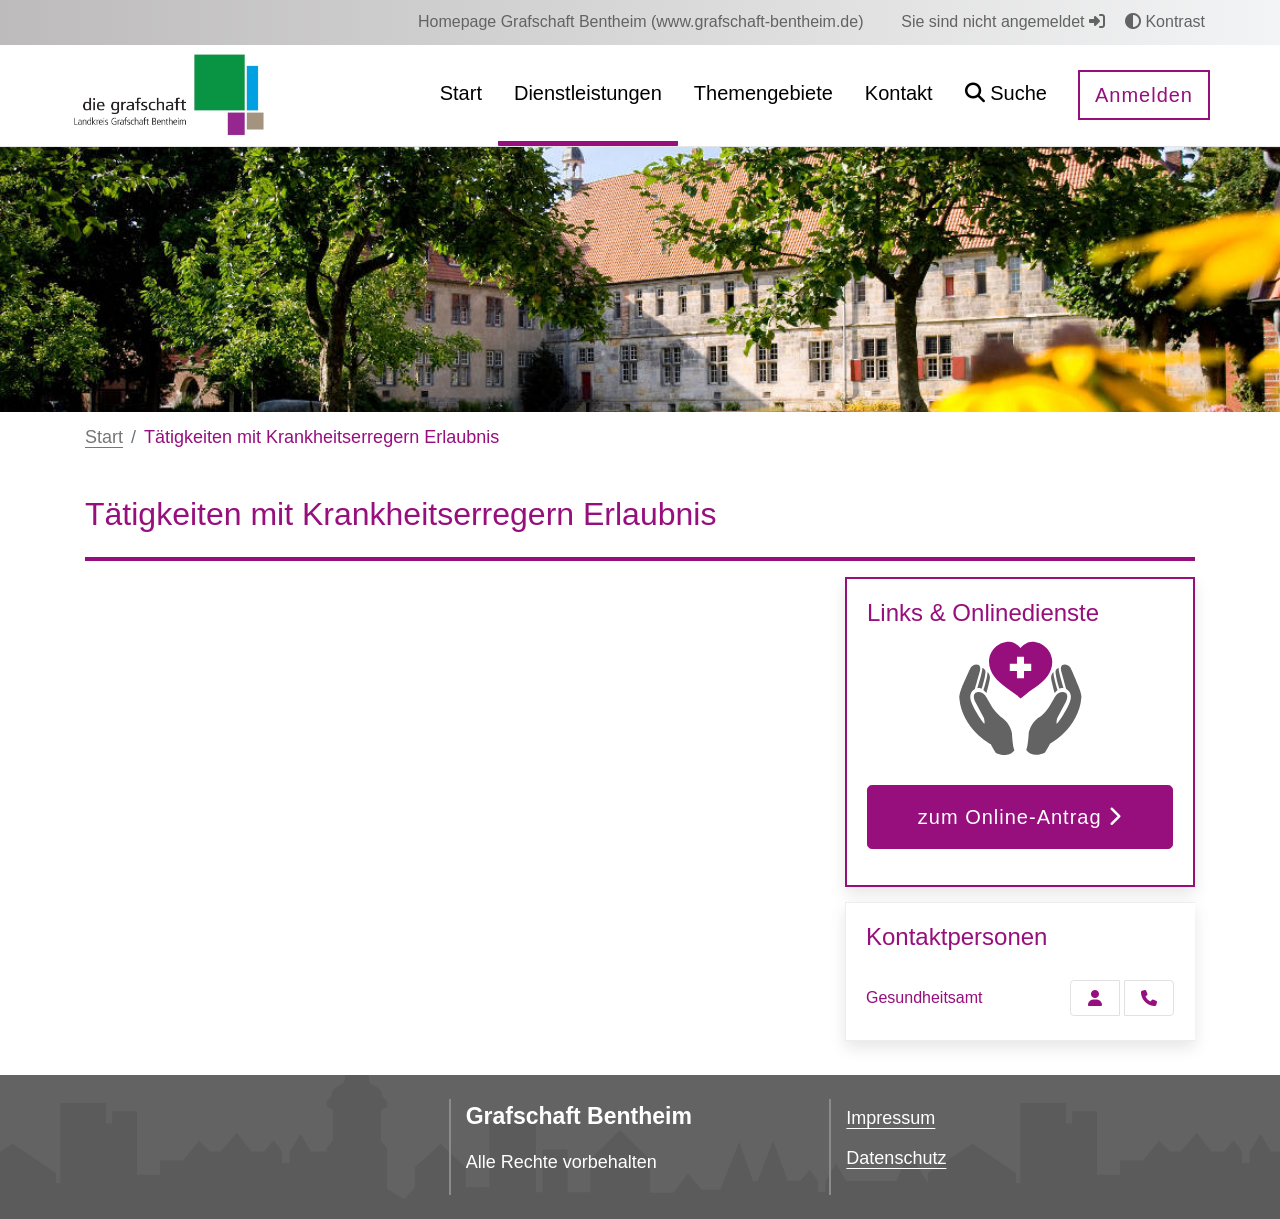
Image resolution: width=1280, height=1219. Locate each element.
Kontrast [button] (1165, 21)
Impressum (890, 1118)
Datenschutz (896, 1158)
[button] (1006, 95)
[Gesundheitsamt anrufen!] (1149, 998)
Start (104, 437)
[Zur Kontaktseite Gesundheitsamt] (1095, 998)
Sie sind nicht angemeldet (1003, 21)
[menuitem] (641, 22)
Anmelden (1144, 95)
